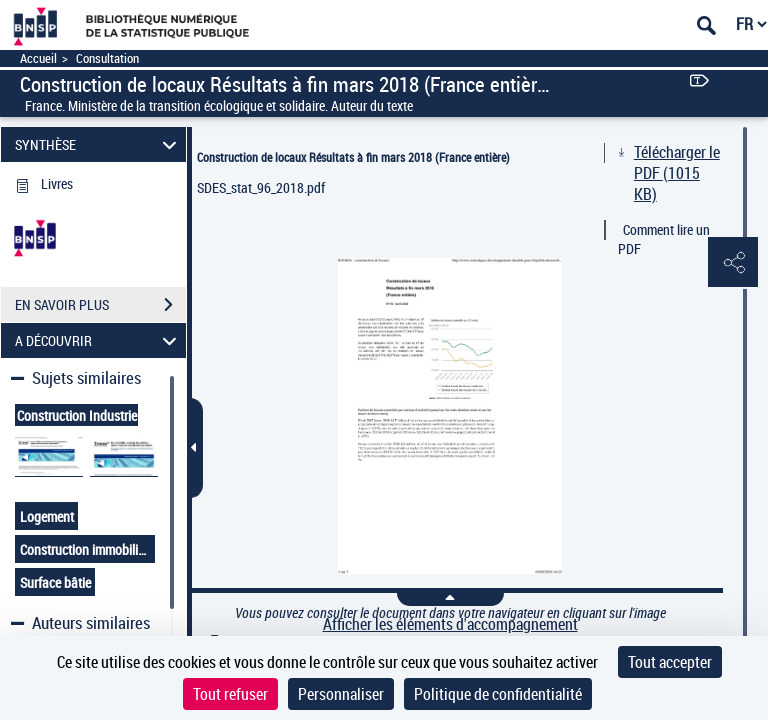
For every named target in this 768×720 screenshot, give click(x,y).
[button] (733, 263)
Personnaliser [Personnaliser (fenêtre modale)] (341, 694)
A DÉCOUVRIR (99, 340)
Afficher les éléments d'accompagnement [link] (450, 624)
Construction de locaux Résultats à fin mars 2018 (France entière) (353, 157)
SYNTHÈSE (99, 144)
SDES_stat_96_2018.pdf (261, 187)
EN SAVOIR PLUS (100, 305)
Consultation (107, 58)
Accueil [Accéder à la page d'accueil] (38, 58)
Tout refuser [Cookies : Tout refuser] (230, 694)
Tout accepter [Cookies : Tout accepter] (670, 662)
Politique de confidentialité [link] (498, 694)
